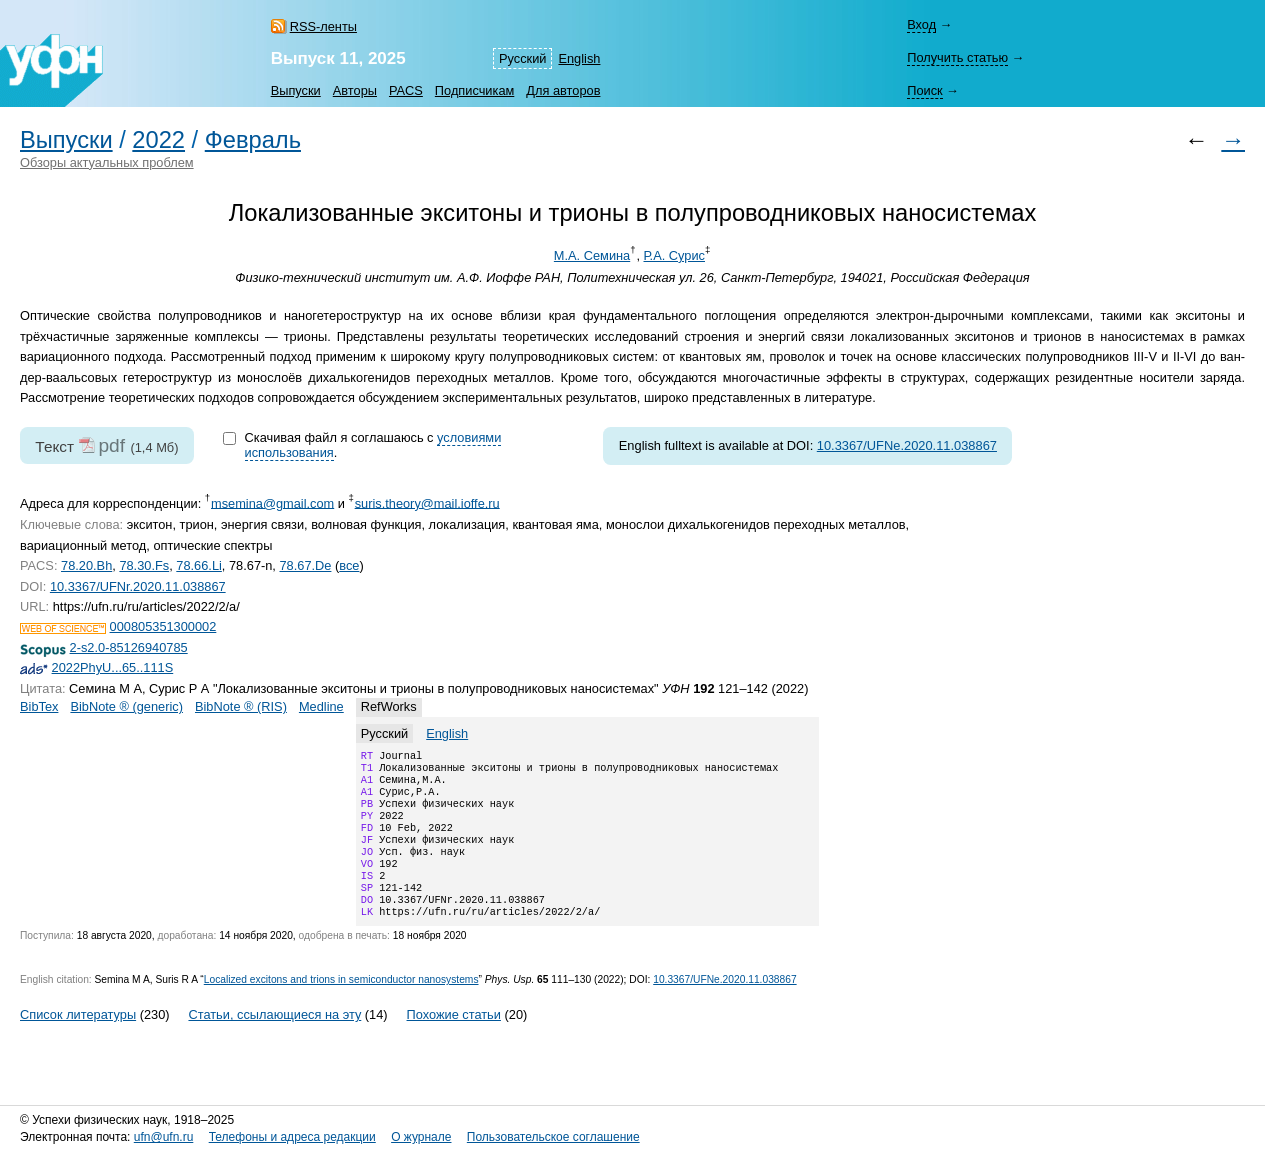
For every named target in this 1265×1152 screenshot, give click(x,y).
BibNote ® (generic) (126, 706)
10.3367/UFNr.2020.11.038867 (138, 586)
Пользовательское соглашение (553, 1137)
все (349, 565)
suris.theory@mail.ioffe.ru (427, 502)
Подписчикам (474, 90)
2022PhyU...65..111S (113, 667)
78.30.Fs (144, 565)
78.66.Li (199, 565)
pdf (111, 445)
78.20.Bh (86, 565)
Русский (522, 58)
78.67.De (305, 565)
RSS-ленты (323, 26)
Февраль (253, 140)
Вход (921, 24)
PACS (406, 90)
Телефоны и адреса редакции (292, 1137)
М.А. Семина (592, 255)
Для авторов (563, 90)
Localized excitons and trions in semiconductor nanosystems (341, 1007)
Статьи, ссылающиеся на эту (274, 1042)
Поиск (924, 90)
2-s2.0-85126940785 (129, 647)
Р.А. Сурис (674, 255)
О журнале (421, 1137)
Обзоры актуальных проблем (107, 162)
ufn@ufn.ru (164, 1137)
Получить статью (957, 57)
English (579, 58)
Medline (321, 706)
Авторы (355, 90)
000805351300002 (163, 626)
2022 (158, 140)
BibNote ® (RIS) (241, 706)
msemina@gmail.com (272, 502)
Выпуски (296, 90)
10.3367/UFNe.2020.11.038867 (907, 445)
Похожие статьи (454, 1042)
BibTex (39, 706)
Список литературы (78, 1042)
